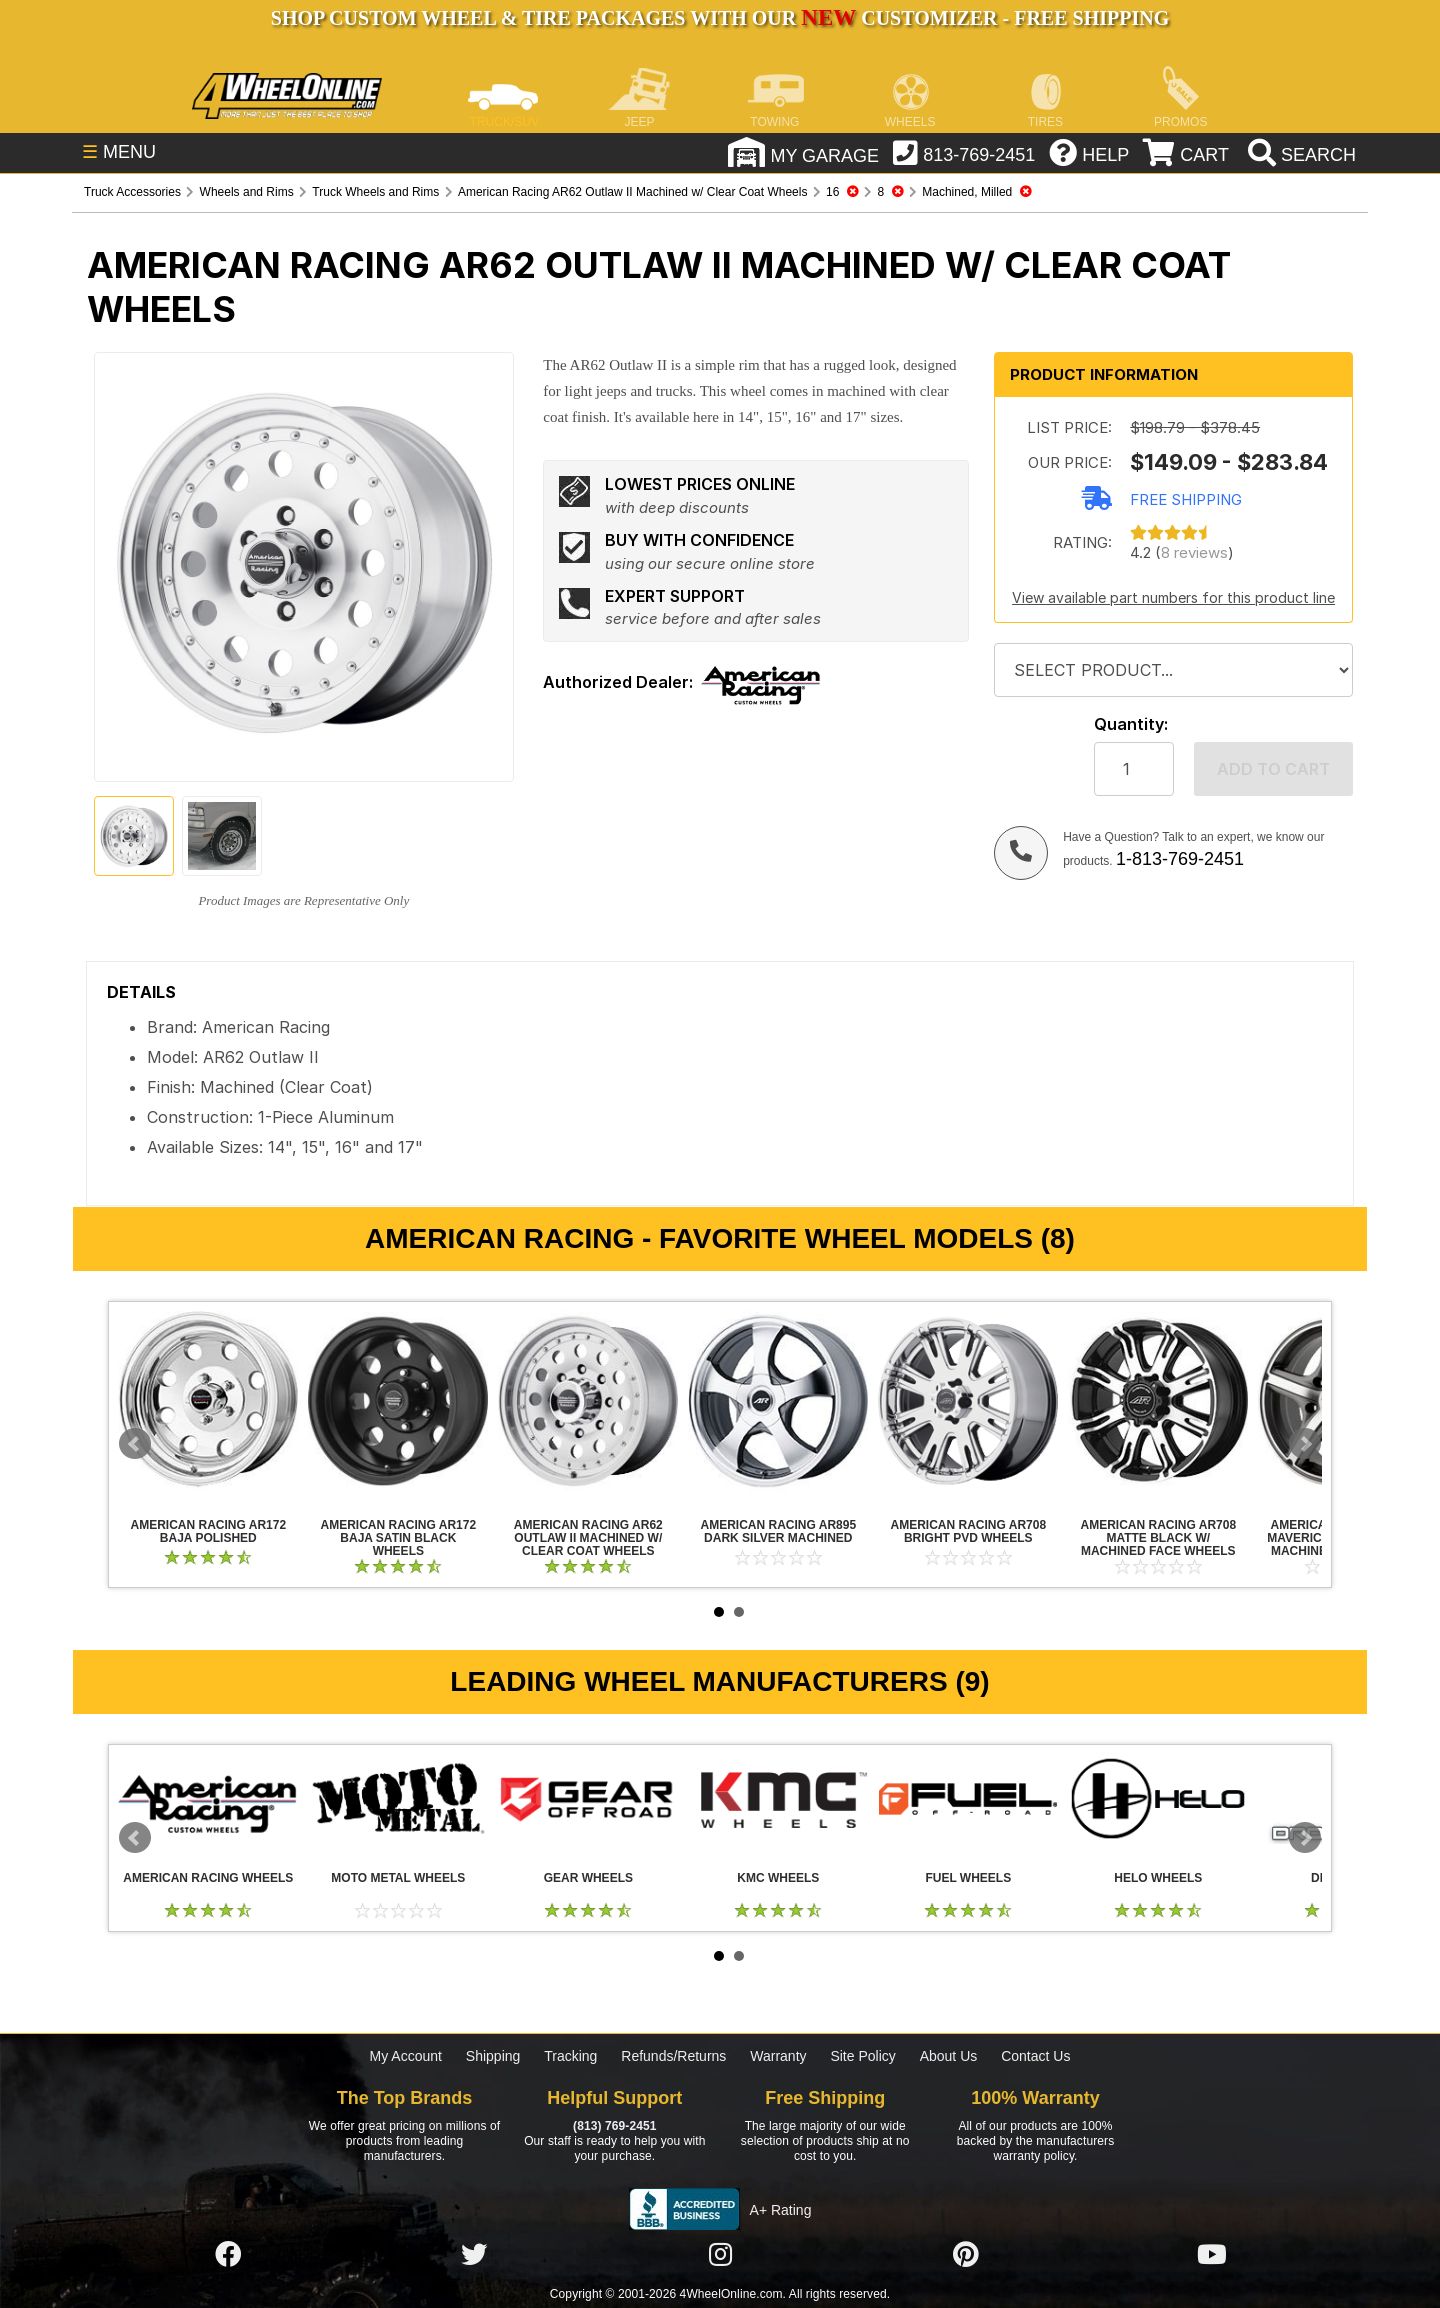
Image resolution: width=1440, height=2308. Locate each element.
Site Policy (862, 2056)
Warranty (778, 2056)
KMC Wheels (778, 1799)
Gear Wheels (588, 1799)
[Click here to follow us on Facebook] (228, 2255)
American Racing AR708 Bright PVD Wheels (968, 1401)
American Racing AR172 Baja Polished (208, 1401)
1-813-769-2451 (1180, 859)
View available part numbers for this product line (1173, 597)
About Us (949, 2056)
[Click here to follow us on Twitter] (474, 2255)
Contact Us (1035, 2056)
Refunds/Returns (673, 2056)
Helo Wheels (1158, 1799)
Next (1305, 1444)
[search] (1299, 155)
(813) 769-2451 (614, 2126)
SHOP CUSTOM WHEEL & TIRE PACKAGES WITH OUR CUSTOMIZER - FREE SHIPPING (720, 18)
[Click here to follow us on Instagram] (720, 2255)
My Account (406, 2056)
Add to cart (1273, 769)
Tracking (570, 2056)
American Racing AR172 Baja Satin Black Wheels (398, 1401)
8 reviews (1194, 552)
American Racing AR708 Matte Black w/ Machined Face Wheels (1158, 1401)
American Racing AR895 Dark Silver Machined (778, 1401)
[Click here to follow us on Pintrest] (966, 2255)
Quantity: (1131, 724)
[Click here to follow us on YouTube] (1212, 2255)
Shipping (493, 2056)
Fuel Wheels (968, 1799)
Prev (135, 1444)
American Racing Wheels (208, 1799)
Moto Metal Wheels (398, 1799)
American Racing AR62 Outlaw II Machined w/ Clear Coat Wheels (588, 1401)
